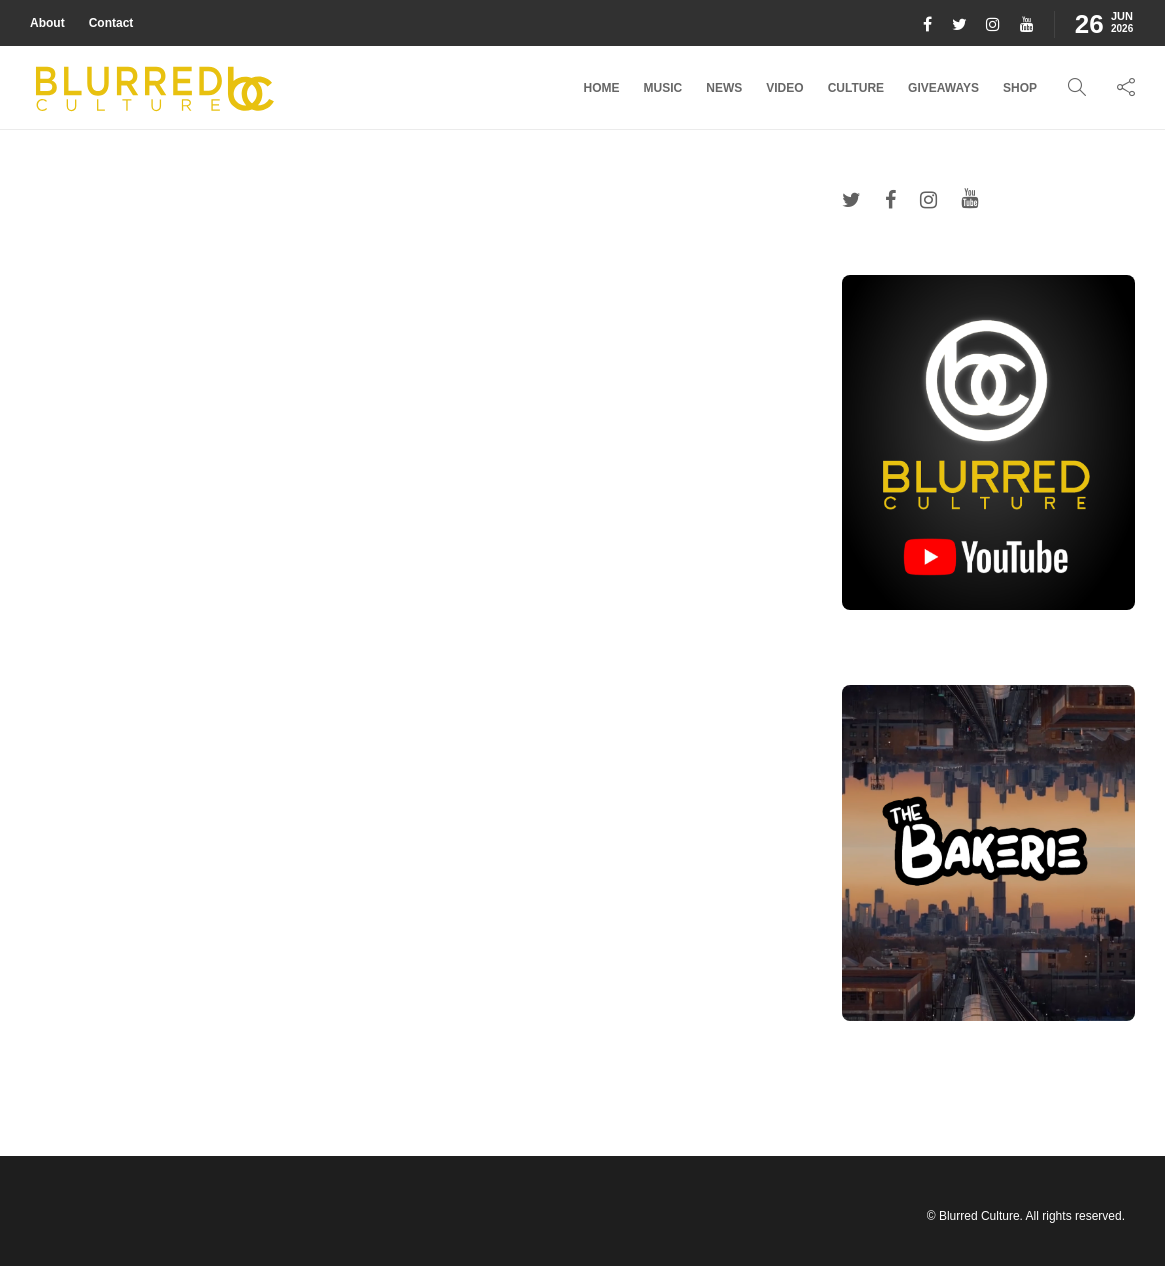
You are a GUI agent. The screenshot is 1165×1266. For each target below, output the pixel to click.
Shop (1020, 88)
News (724, 88)
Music (663, 88)
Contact (111, 23)
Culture (856, 88)
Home (602, 88)
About (47, 23)
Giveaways (943, 88)
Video (784, 88)
